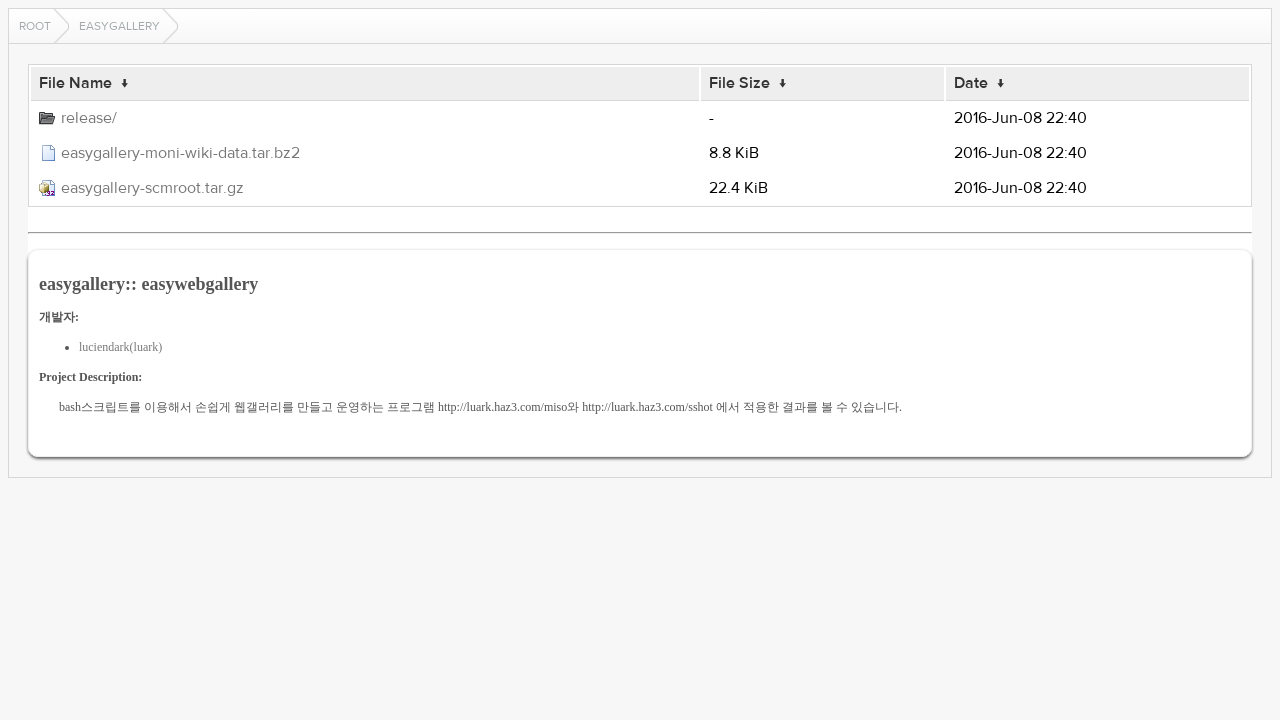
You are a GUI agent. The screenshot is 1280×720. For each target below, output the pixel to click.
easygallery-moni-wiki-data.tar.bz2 (180, 153)
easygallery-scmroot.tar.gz (152, 188)
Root (35, 26)
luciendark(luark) (120, 347)
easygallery (119, 26)
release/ (89, 118)
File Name (75, 83)
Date (971, 83)
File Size (739, 83)
